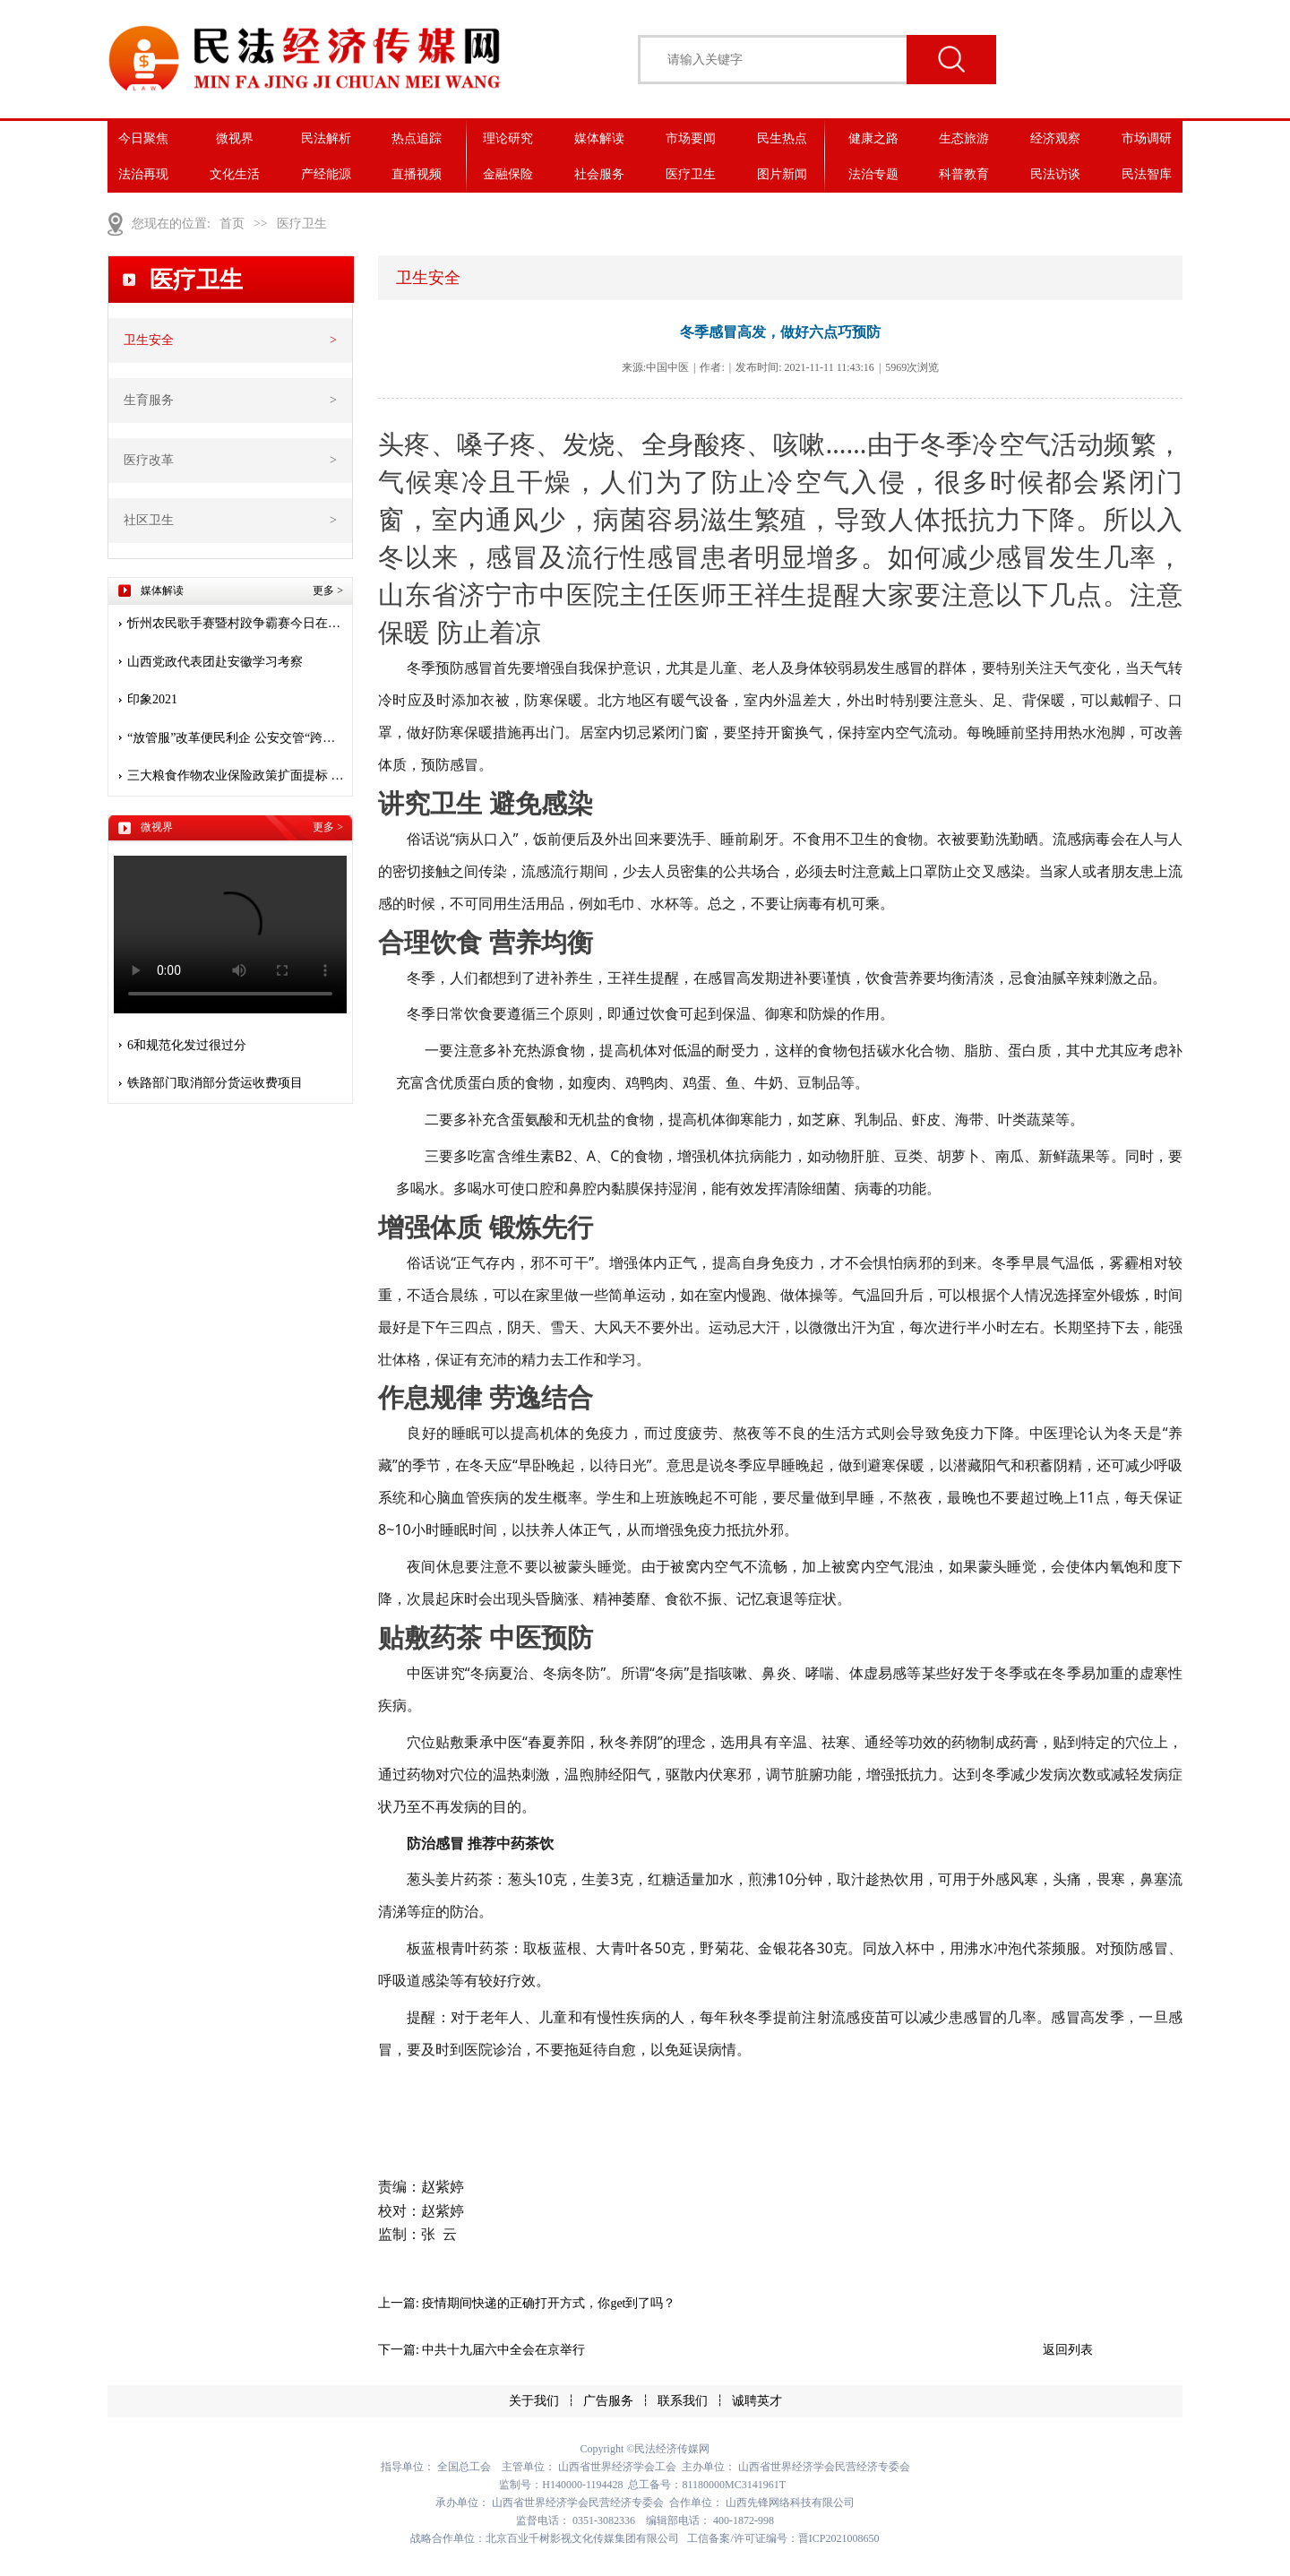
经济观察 (1055, 138)
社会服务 (599, 174)
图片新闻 (782, 174)
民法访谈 (1055, 174)
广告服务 (608, 2401)
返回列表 (1068, 2349)
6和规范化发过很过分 (186, 1045)
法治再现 (143, 174)
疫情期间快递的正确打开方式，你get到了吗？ (548, 2303)
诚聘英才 (757, 2401)
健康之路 (873, 138)
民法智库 (1147, 174)
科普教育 (964, 174)
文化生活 (235, 174)
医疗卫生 (691, 174)
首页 (232, 223)
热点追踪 (416, 138)
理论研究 (508, 138)
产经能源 (326, 174)
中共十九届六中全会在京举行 (503, 2349)
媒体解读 (599, 138)
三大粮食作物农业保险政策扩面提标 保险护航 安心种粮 (237, 775)
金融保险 (508, 174)
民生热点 (782, 138)
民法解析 (326, 138)
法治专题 (873, 174)
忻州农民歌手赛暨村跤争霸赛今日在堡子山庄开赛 (237, 623)
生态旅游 (964, 138)
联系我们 (683, 2401)
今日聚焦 (143, 138)
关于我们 (534, 2401)
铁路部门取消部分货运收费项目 (215, 1083)
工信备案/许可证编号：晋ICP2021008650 (783, 2538)
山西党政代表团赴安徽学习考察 (215, 661)
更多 (328, 590)
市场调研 (1147, 138)
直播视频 (416, 174)
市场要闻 (691, 138)
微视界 (235, 138)
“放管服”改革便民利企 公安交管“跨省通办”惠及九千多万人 (237, 738)
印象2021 (152, 699)
